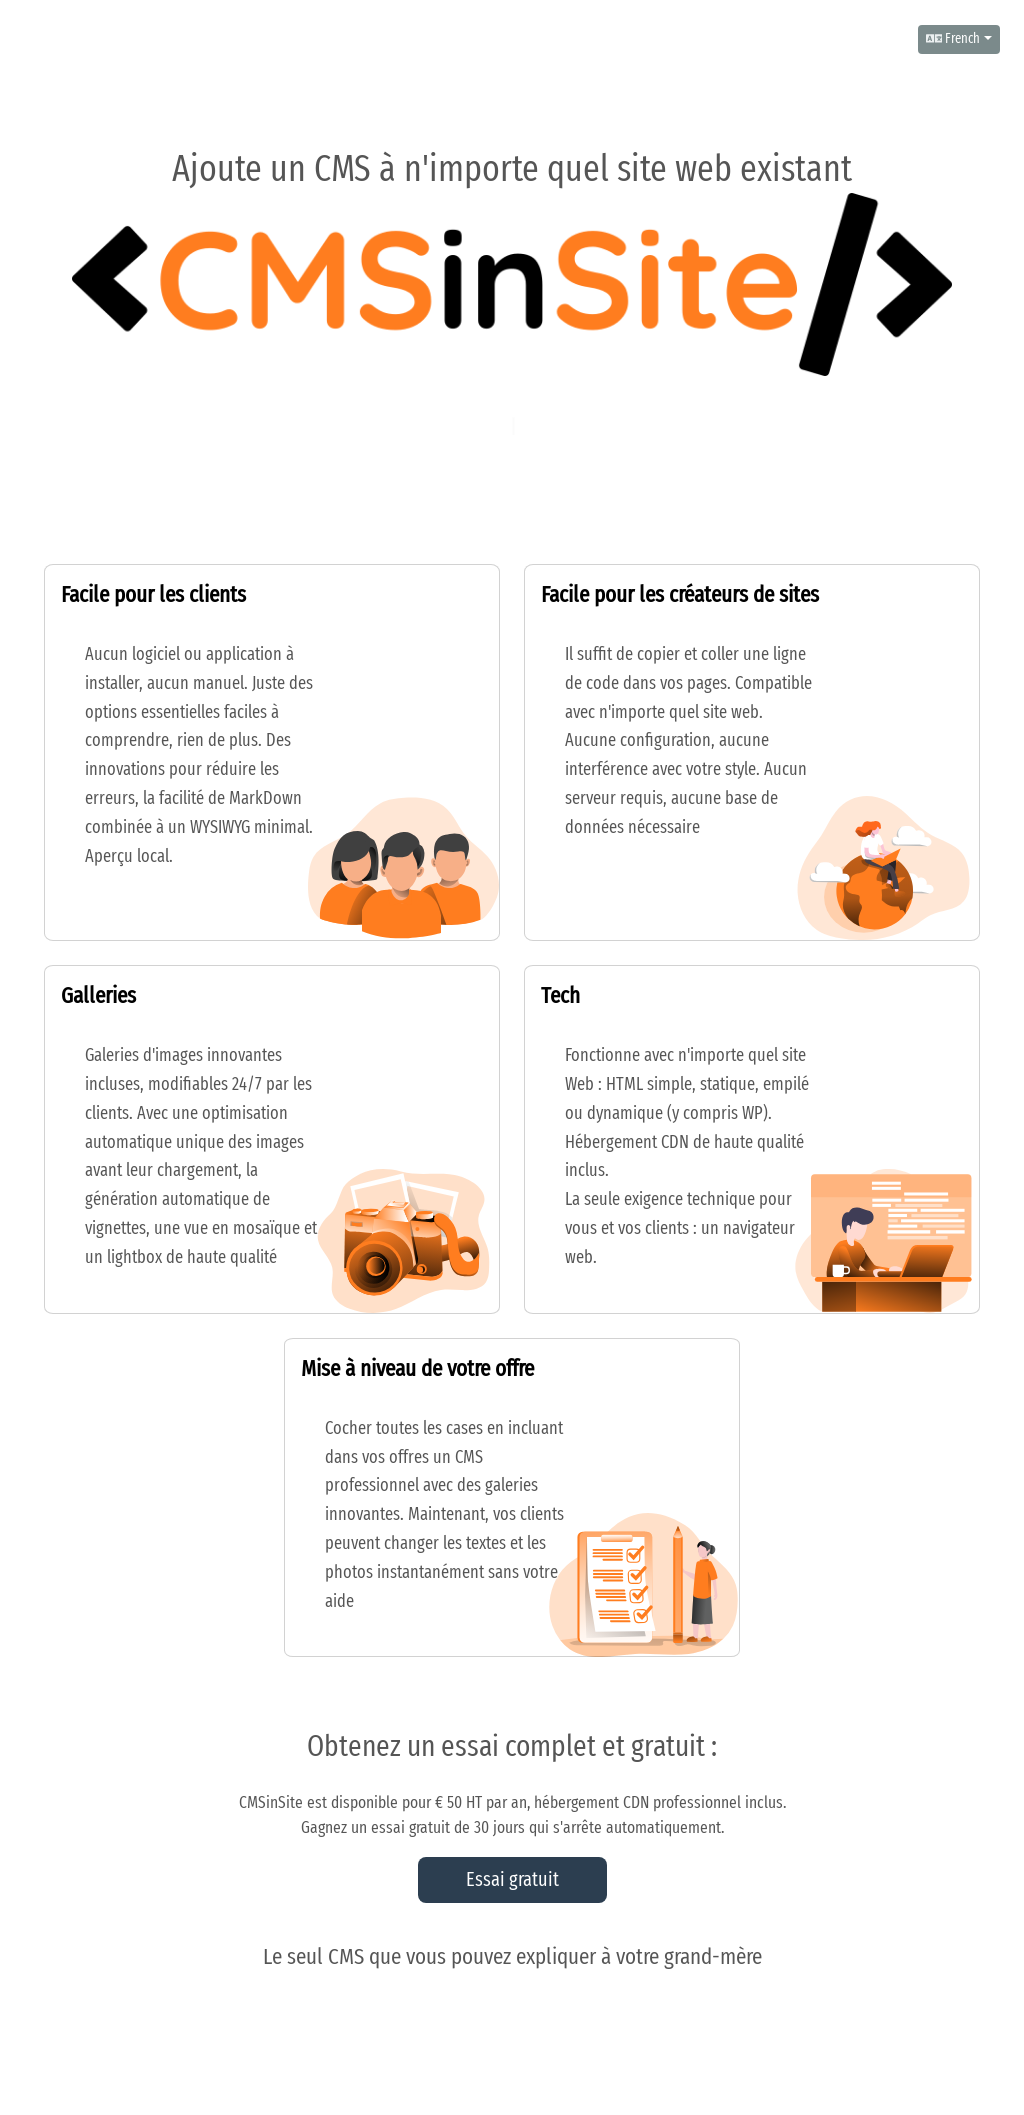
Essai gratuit (512, 1880)
